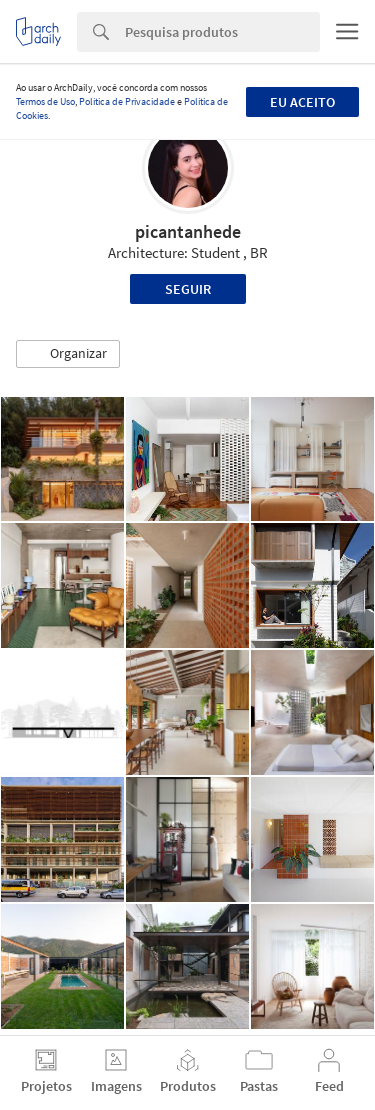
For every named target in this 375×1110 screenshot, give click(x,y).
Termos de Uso (45, 101)
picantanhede (188, 231)
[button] (68, 354)
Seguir (188, 289)
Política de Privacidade (127, 101)
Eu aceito (302, 102)
